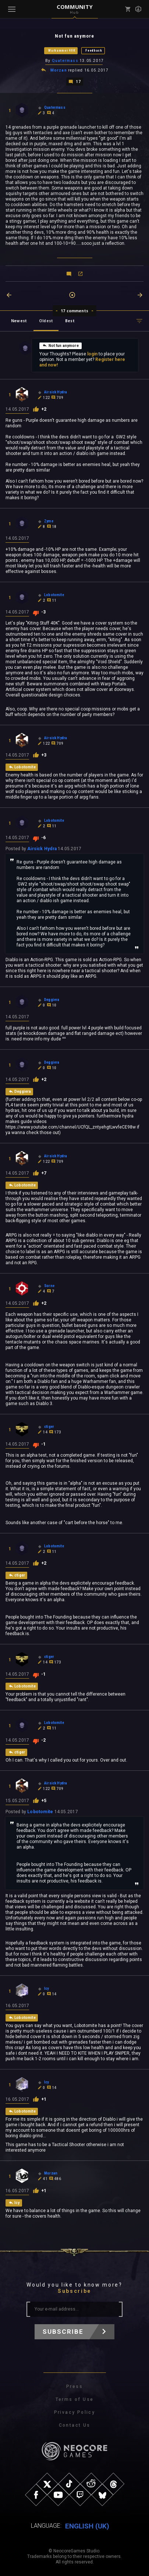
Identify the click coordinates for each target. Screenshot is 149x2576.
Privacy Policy (74, 2412)
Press (74, 2386)
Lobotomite (40, 1811)
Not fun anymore (60, 345)
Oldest (46, 320)
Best (70, 320)
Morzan (58, 70)
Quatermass (65, 61)
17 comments (74, 310)
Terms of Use (75, 2399)
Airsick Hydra (42, 848)
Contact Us (75, 2425)
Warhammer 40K (61, 50)
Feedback (93, 50)
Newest (19, 320)
